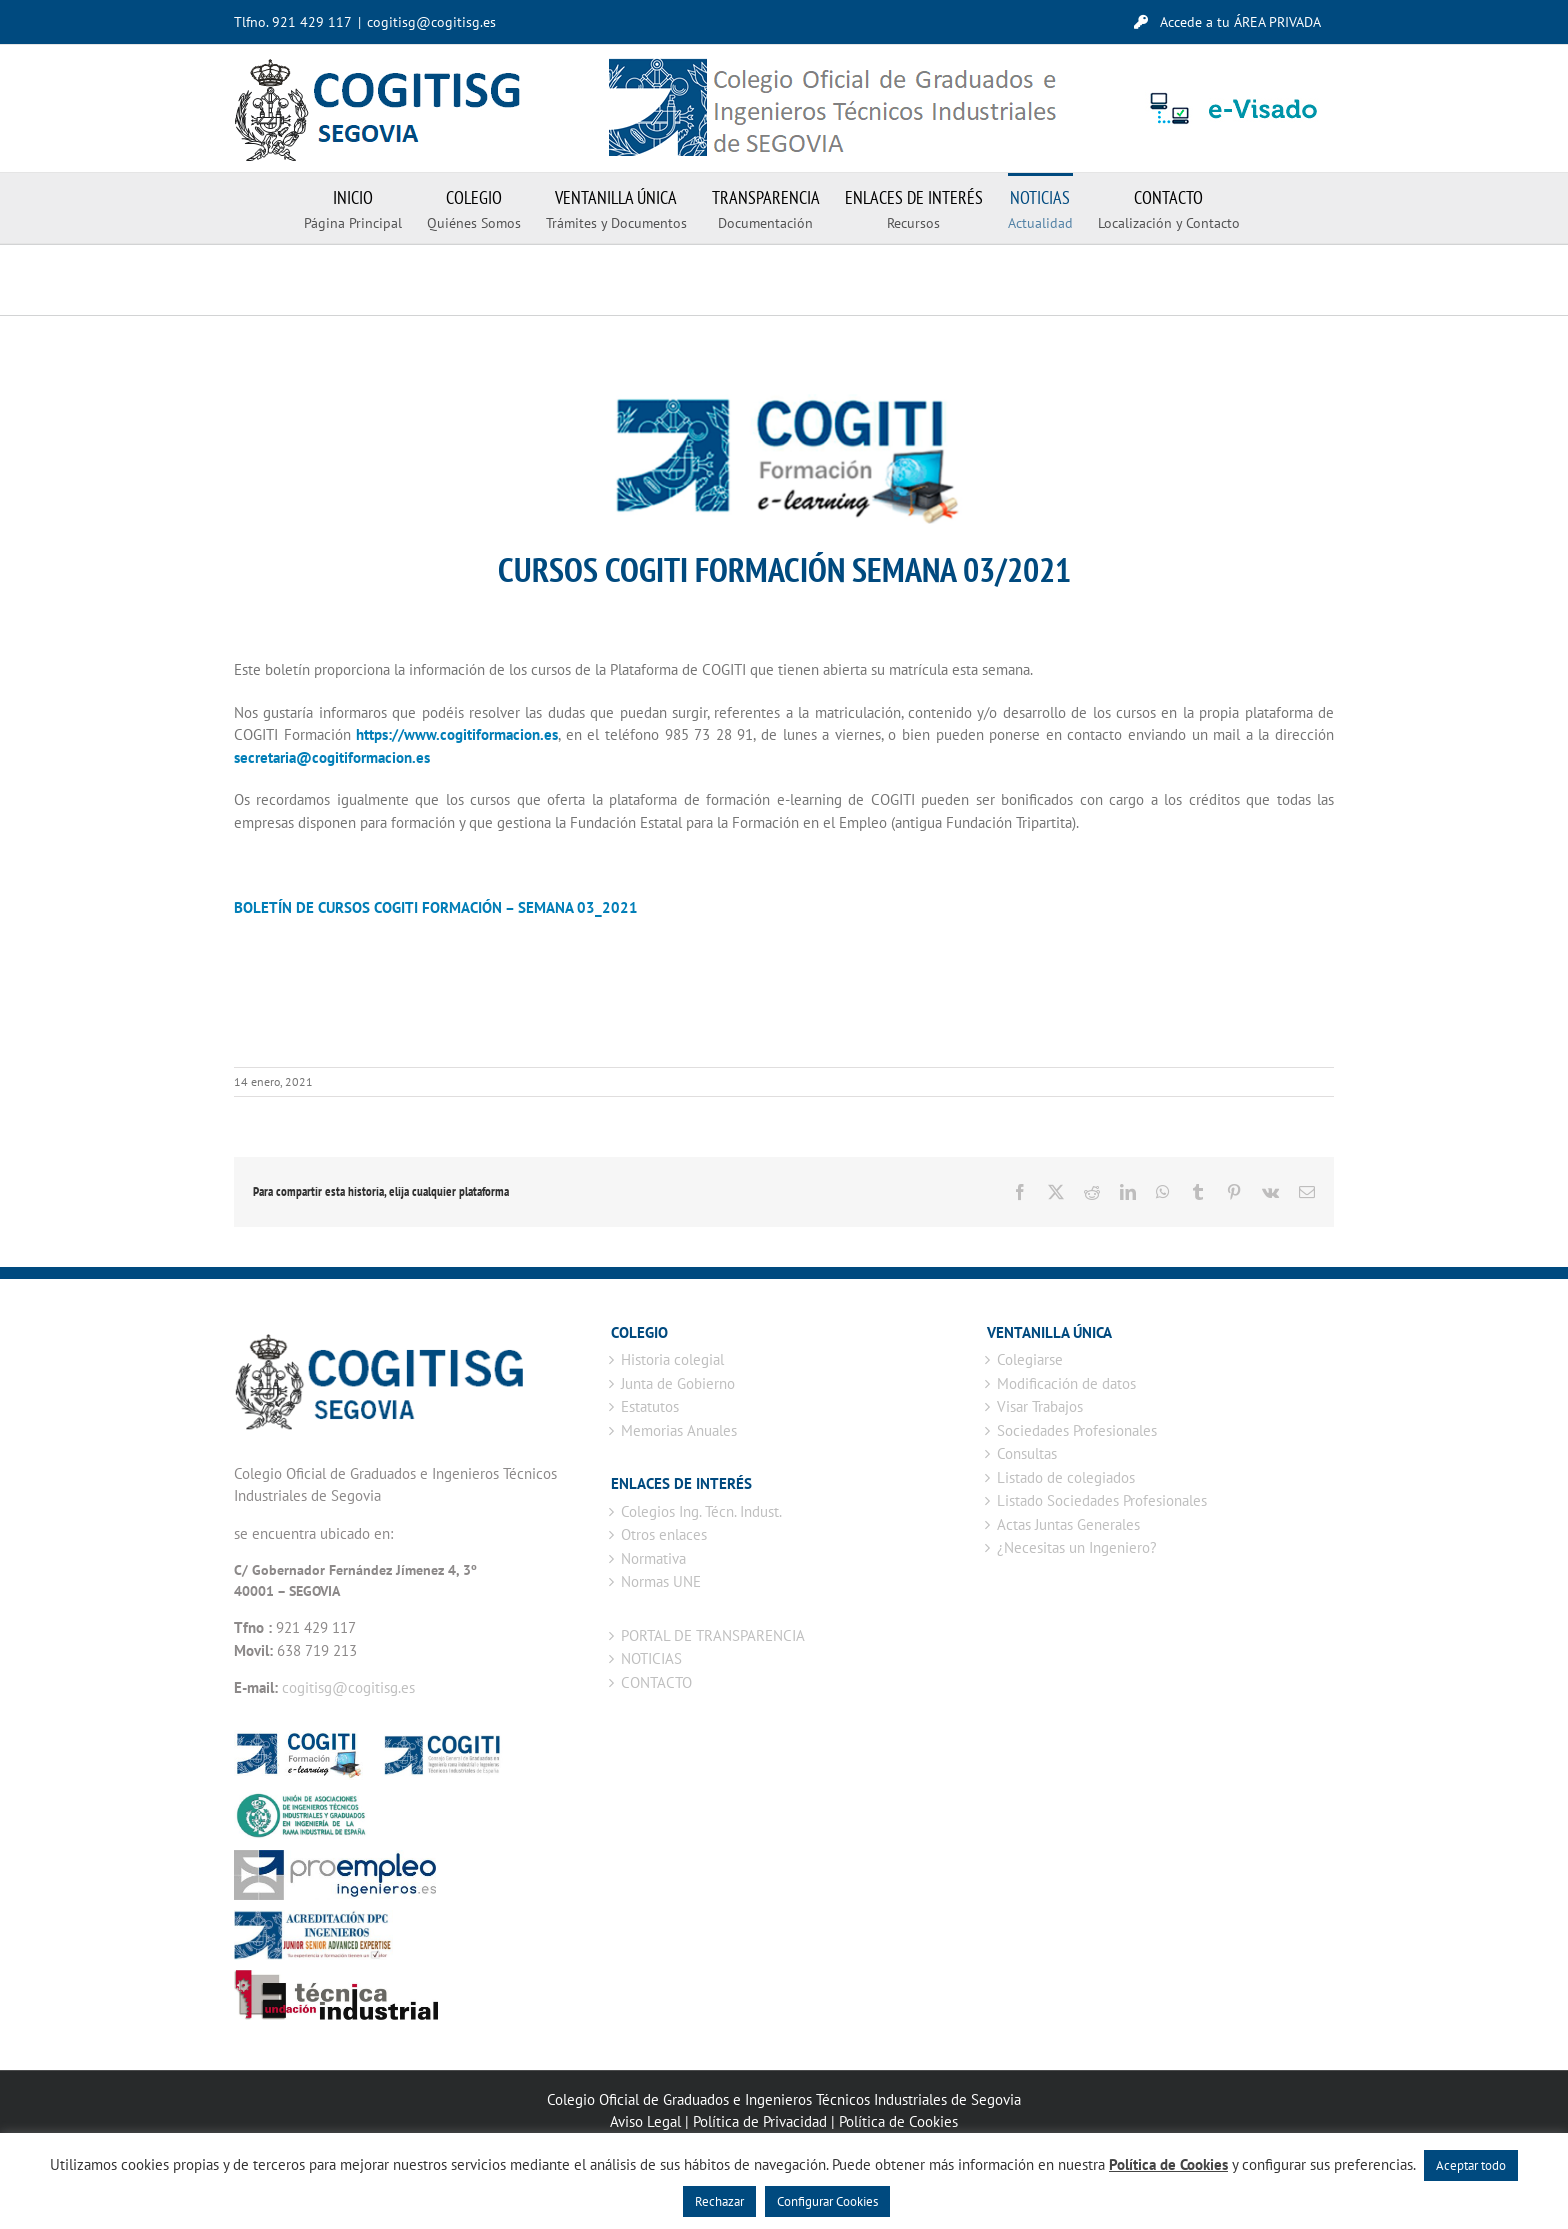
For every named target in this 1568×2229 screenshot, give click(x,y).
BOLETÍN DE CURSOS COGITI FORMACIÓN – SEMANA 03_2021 (436, 907)
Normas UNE (661, 1581)
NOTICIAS (651, 1658)
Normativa (653, 1558)
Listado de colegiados (1066, 1477)
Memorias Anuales (679, 1430)
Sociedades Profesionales (1077, 1430)
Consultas (1027, 1453)
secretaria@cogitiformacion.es (332, 757)
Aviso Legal (645, 2121)
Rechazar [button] (719, 2201)
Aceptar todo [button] (1471, 2165)
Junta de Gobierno (678, 1383)
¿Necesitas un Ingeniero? (1077, 1547)
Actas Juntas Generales (1068, 1524)
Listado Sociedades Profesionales (1102, 1500)
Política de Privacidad (760, 2121)
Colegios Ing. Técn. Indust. (701, 1511)
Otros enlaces (664, 1534)
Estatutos (650, 1406)
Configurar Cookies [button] (827, 2201)
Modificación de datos (1066, 1383)
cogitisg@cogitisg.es (431, 22)
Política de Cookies (898, 2121)
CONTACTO (656, 1682)
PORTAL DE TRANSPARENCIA (713, 1635)
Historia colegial (672, 1359)
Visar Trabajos (1040, 1406)
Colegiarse (1030, 1359)
